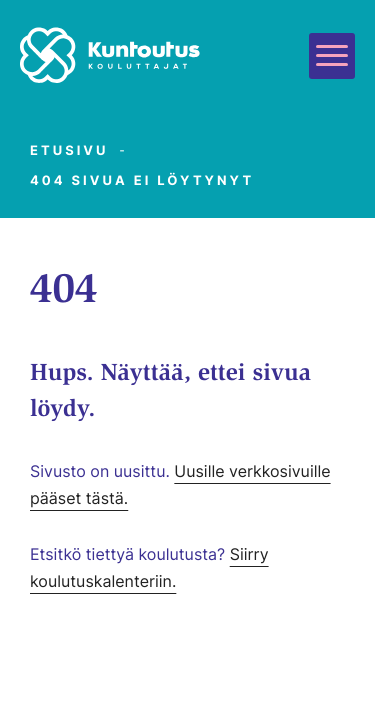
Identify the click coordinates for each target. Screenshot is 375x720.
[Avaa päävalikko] (332, 56)
